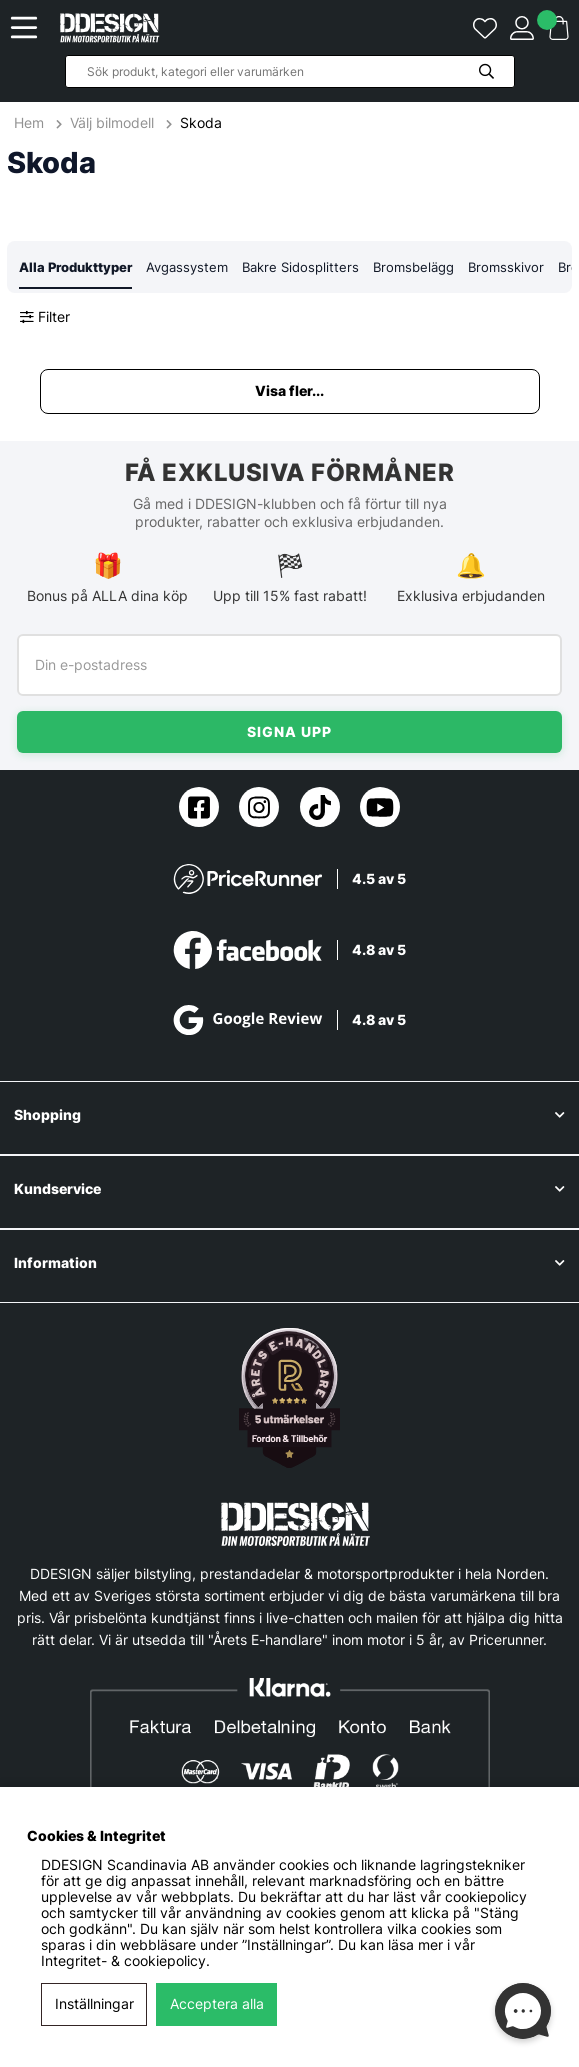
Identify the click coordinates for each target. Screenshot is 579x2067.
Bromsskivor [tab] (506, 267)
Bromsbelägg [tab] (413, 267)
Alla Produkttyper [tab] (75, 267)
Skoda (201, 123)
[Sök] (290, 71)
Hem (31, 123)
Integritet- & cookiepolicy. (125, 1961)
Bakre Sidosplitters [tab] (300, 267)
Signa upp (289, 731)
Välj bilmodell (112, 123)
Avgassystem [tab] (187, 267)
